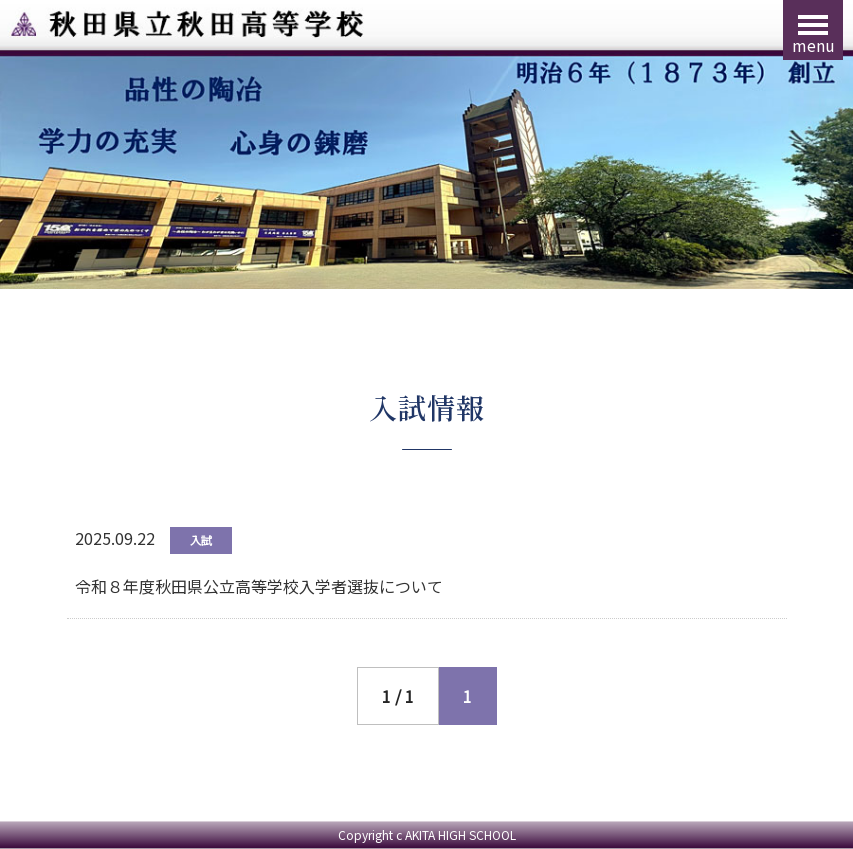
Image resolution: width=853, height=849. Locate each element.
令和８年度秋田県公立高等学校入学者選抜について (259, 586)
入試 (201, 540)
